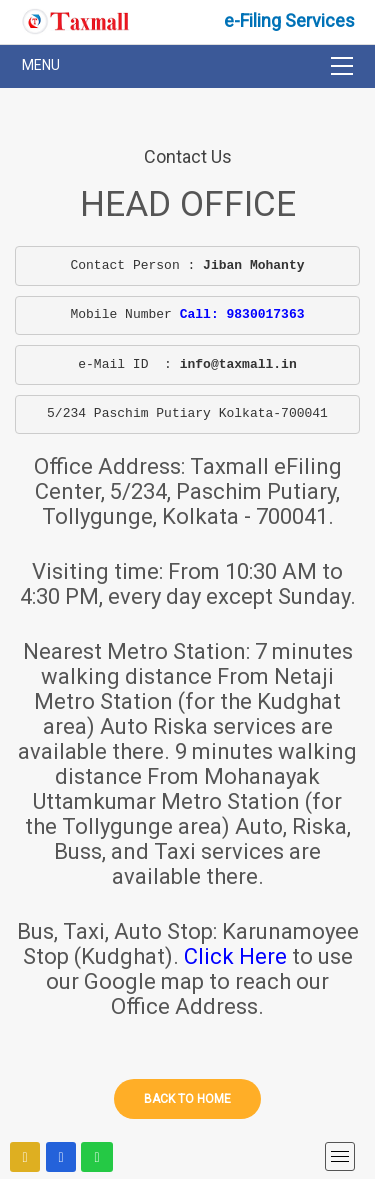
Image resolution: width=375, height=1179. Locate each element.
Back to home (187, 1099)
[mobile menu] (340, 1156)
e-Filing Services (289, 20)
